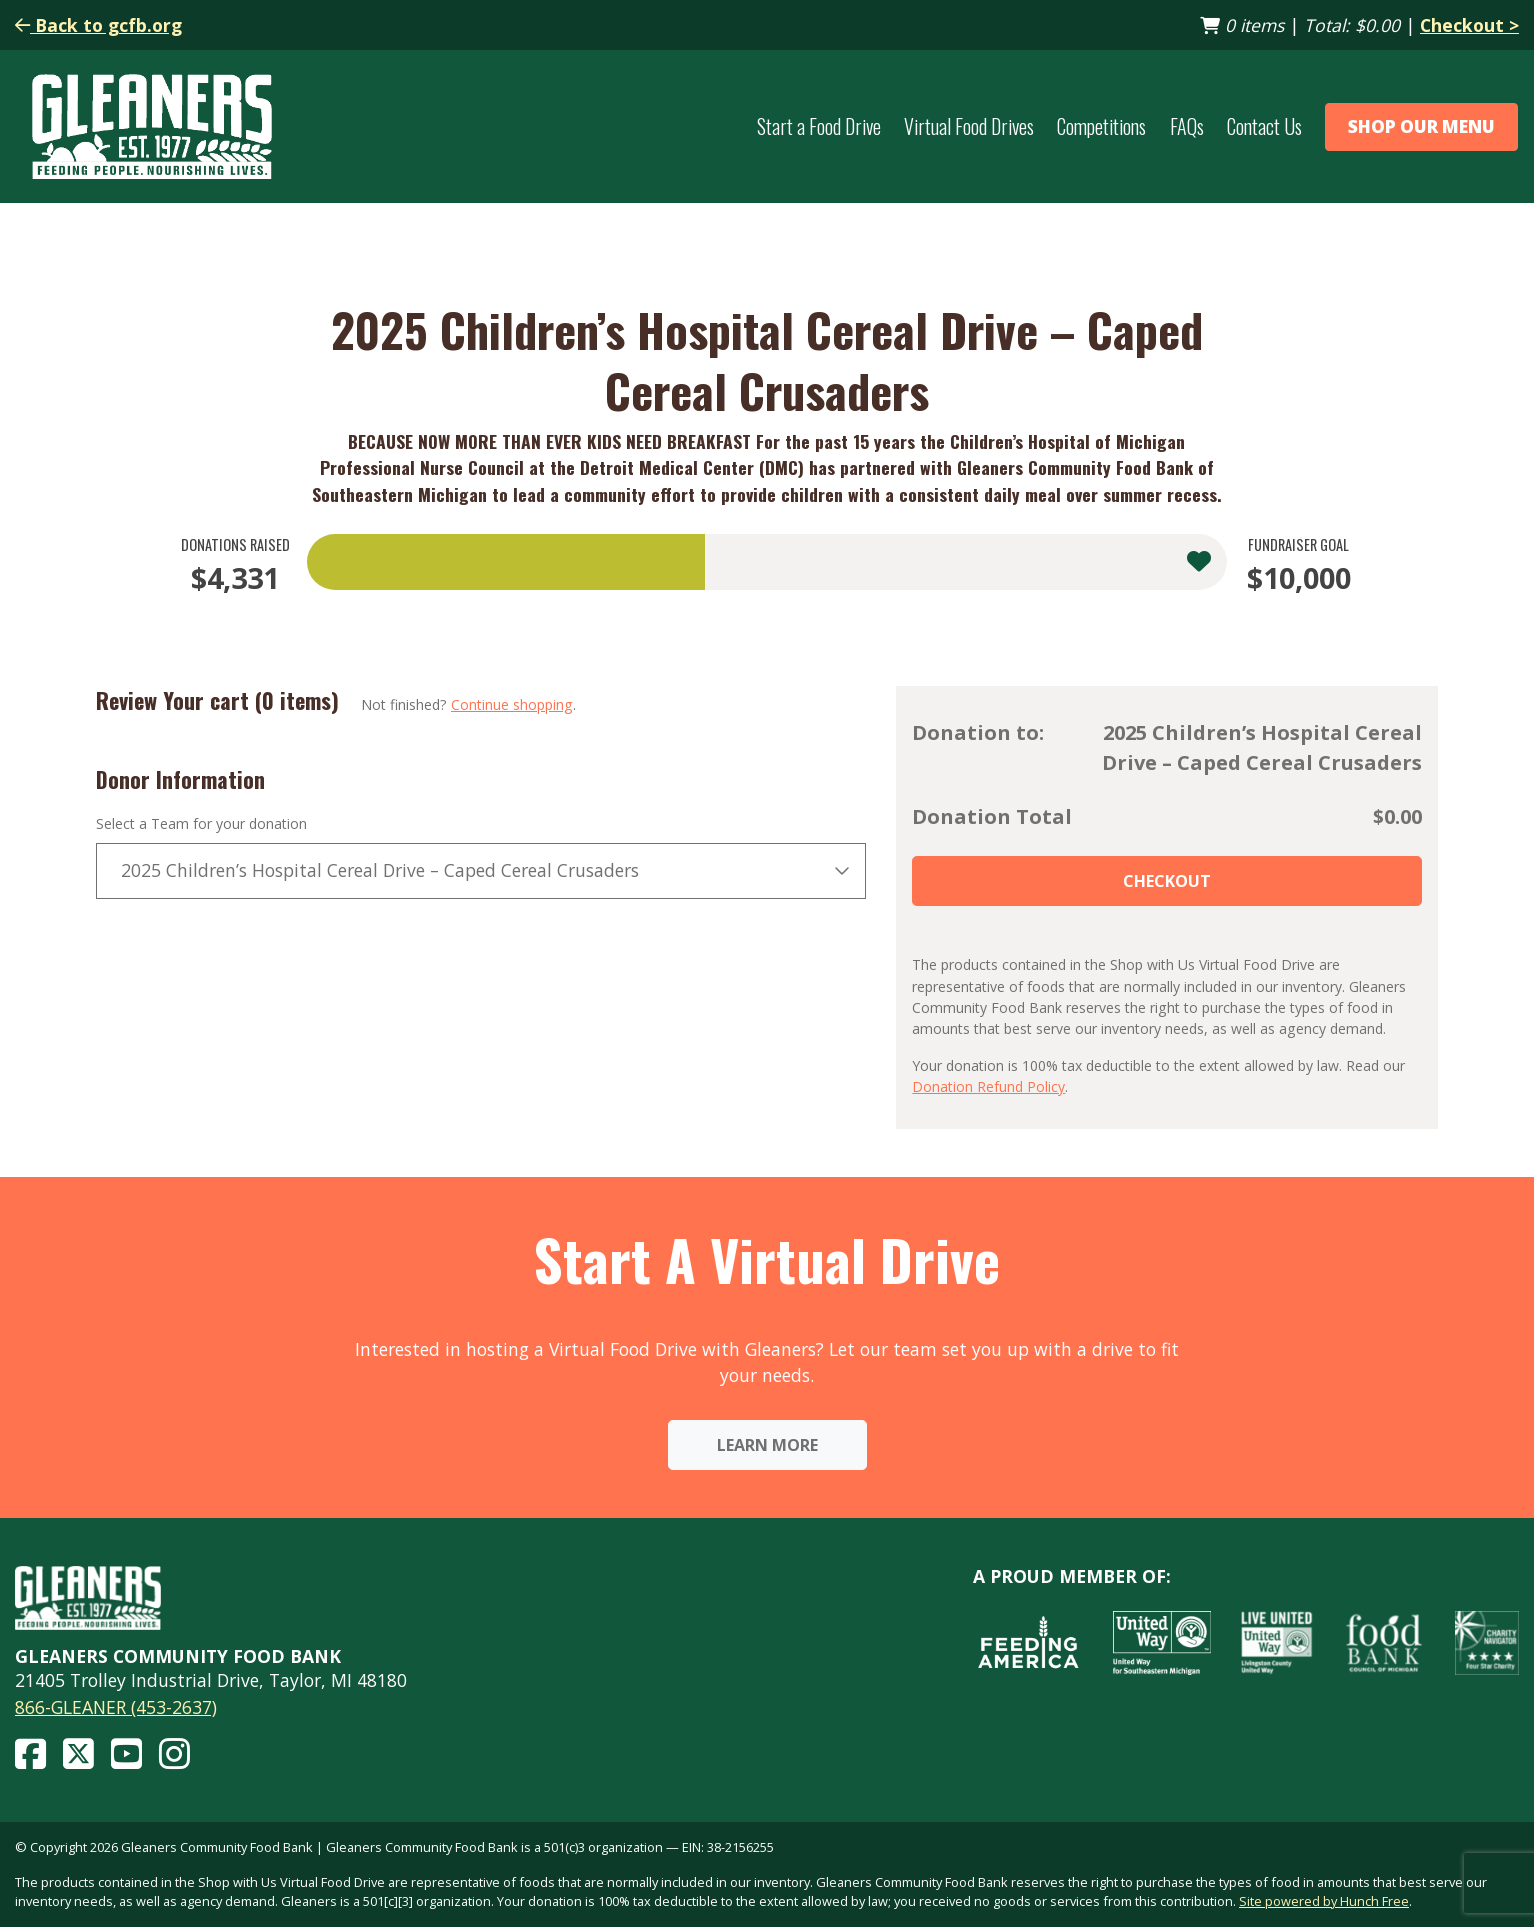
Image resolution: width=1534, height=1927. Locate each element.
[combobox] (481, 871)
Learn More (767, 1445)
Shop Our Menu (1421, 126)
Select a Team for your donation (201, 823)
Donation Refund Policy (988, 1086)
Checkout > (1469, 25)
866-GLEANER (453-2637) (116, 1707)
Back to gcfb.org (98, 25)
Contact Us (1264, 126)
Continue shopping (512, 704)
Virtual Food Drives (969, 126)
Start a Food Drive (819, 126)
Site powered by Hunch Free (1324, 1901)
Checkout (1167, 881)
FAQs (1187, 126)
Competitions (1101, 126)
